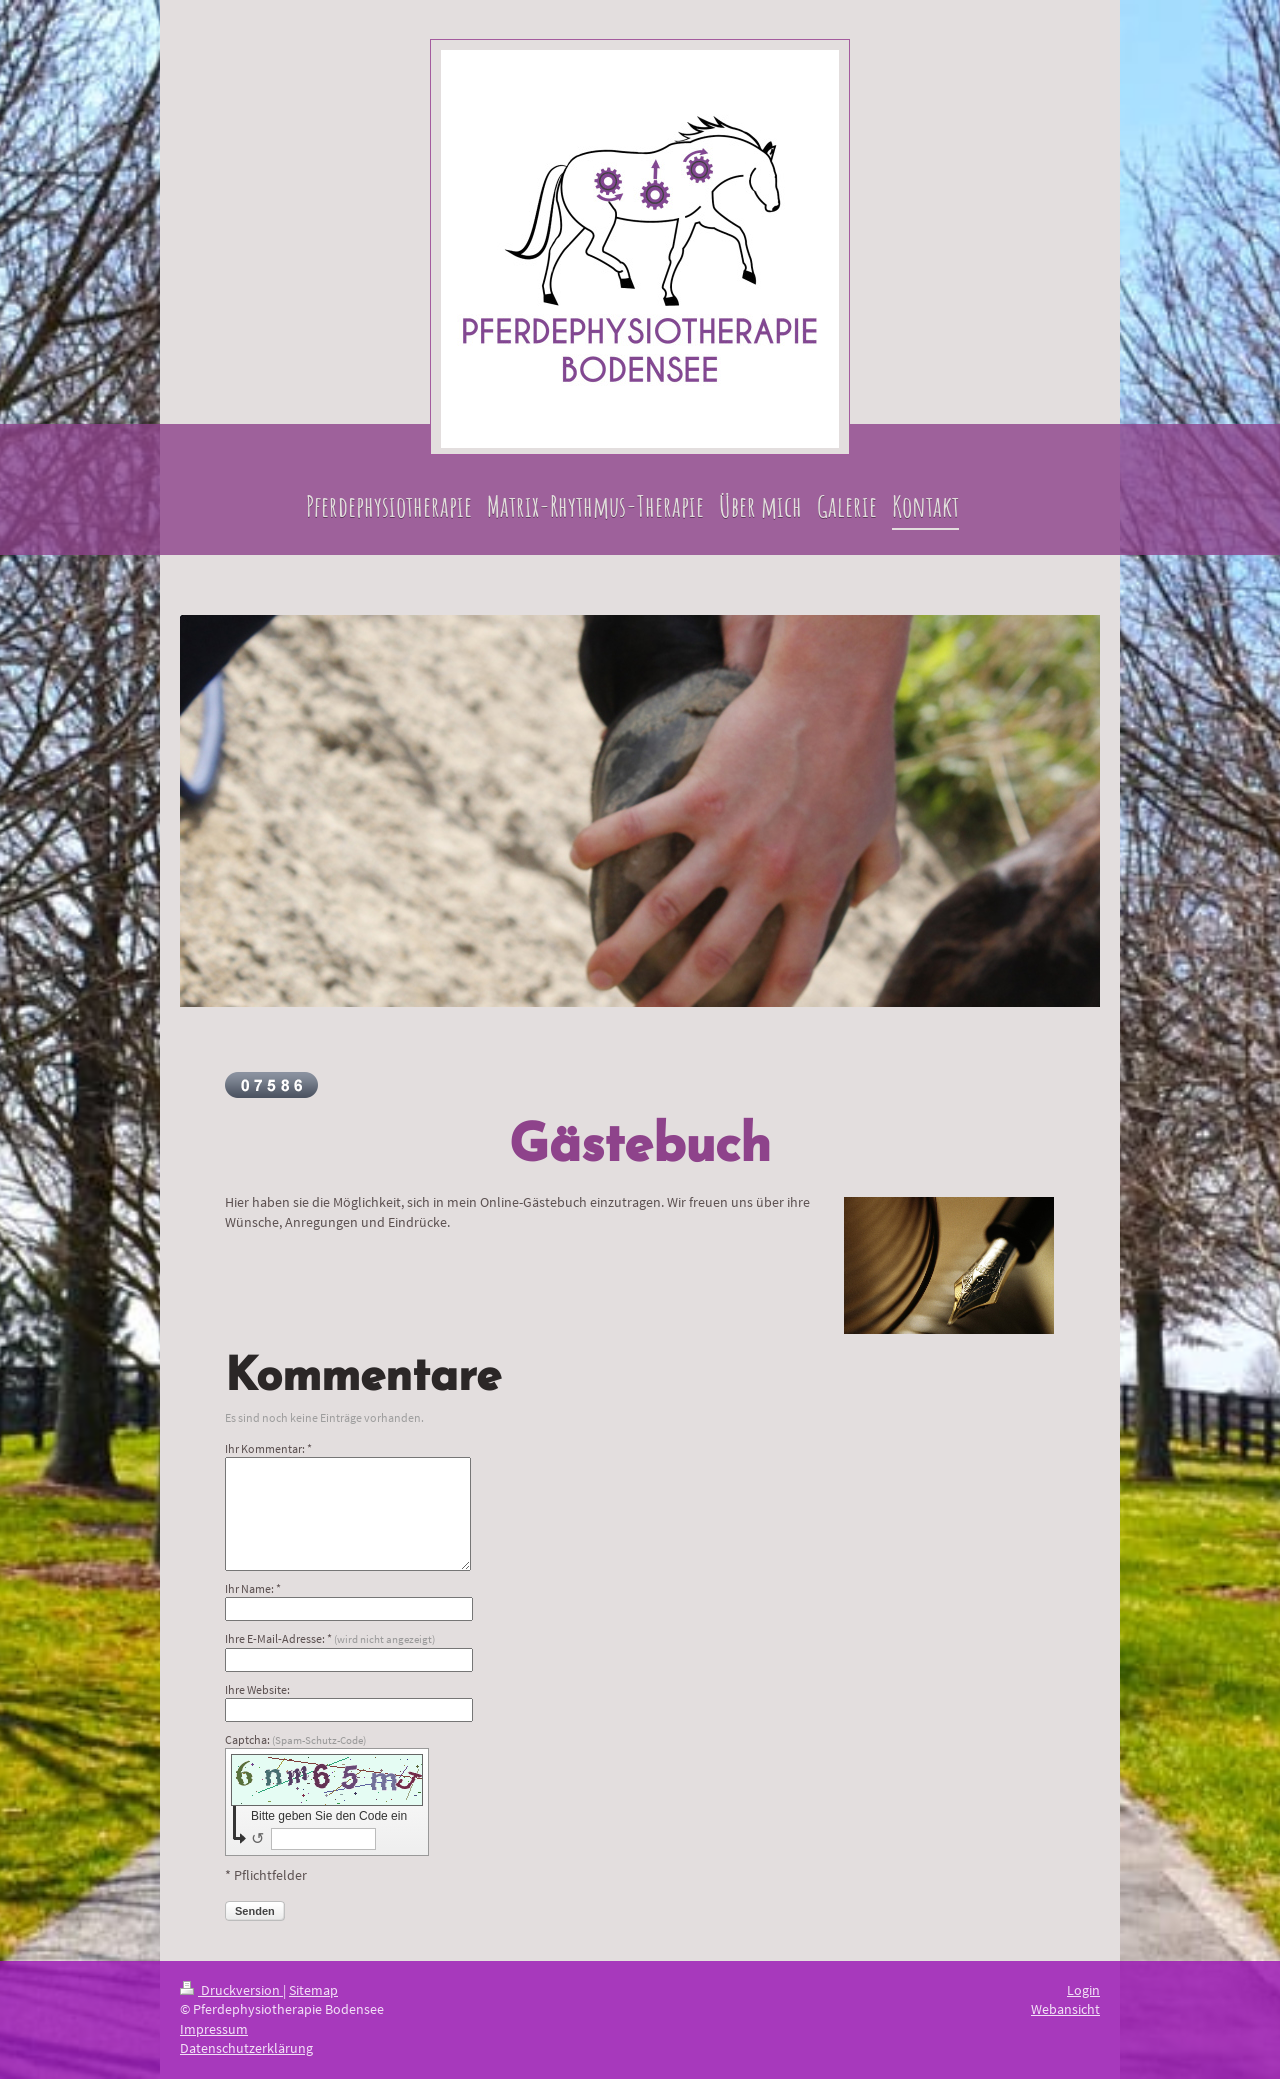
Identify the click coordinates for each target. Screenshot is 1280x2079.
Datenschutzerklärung (246, 2048)
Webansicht (1065, 2009)
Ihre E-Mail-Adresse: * (330, 1638)
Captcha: (295, 1739)
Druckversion (231, 1990)
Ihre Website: (257, 1689)
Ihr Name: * (253, 1588)
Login (1083, 1990)
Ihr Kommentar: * (268, 1448)
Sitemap (313, 1990)
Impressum (214, 2029)
